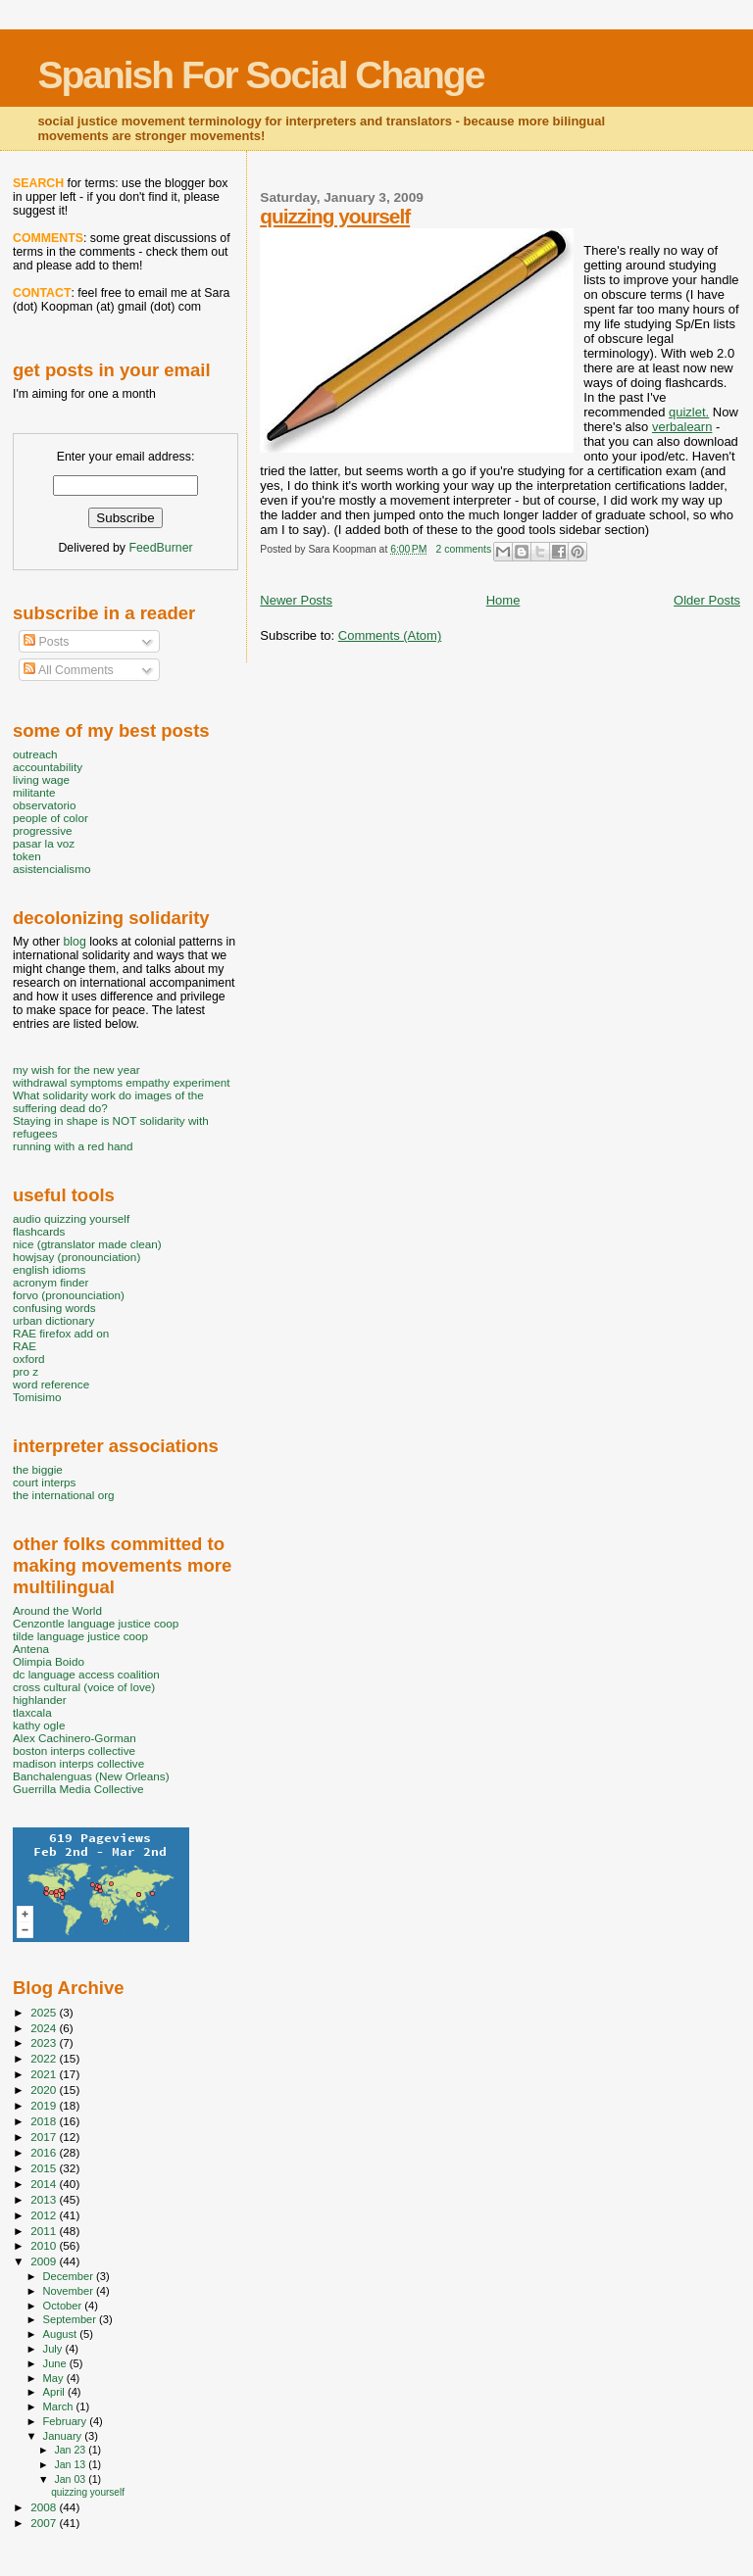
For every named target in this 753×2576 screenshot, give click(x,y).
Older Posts (707, 600)
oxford (29, 1358)
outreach (35, 754)
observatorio (44, 805)
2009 (44, 2261)
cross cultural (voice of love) (84, 1686)
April (55, 2392)
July (54, 2349)
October (64, 2305)
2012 (44, 2215)
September (71, 2319)
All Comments (69, 670)
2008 (44, 2507)
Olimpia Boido (48, 1661)
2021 (44, 2073)
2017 (44, 2136)
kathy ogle (39, 1725)
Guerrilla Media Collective (78, 1788)
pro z (25, 1371)
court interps (44, 1482)
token (27, 856)
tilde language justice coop (80, 1635)
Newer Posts (296, 600)
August (61, 2334)
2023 (44, 2042)
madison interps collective (78, 1763)
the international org (64, 1494)
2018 (44, 2120)
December (69, 2276)
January (64, 2436)
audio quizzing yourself (71, 1218)
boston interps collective (74, 1750)
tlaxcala (32, 1712)
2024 (44, 2027)
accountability (47, 766)
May (55, 2378)
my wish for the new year (76, 1069)
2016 (44, 2152)
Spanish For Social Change (260, 75)
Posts (46, 642)
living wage (41, 779)
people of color (50, 817)
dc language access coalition (86, 1674)
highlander (40, 1699)
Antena (31, 1648)
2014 (44, 2183)
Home (503, 600)
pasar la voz (44, 843)
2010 (44, 2245)
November (69, 2291)
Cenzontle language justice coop (95, 1623)
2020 (44, 2089)
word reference (51, 1384)
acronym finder (51, 1282)
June (56, 2363)
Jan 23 (71, 2449)
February (66, 2421)
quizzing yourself (335, 216)
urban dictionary (53, 1320)
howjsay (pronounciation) (76, 1256)
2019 (44, 2105)
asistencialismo (51, 868)
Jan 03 (71, 2479)
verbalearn (682, 426)
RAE (24, 1345)
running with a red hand (72, 1146)
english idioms (49, 1269)
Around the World (57, 1610)
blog (74, 941)
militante (34, 792)
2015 (44, 2168)
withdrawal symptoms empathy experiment (121, 1082)
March (59, 2406)
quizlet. (689, 412)
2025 (44, 2012)
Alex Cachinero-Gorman (74, 1737)
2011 (44, 2230)
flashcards (39, 1231)
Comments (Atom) (389, 635)
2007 (44, 2522)
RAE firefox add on (61, 1333)
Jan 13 (71, 2464)
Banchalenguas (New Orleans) (91, 1776)
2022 (44, 2058)
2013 (44, 2199)
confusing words (54, 1307)
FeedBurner (160, 548)
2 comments (464, 549)
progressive (43, 830)
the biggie (38, 1469)
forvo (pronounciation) (69, 1294)
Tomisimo (37, 1396)
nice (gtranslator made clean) (87, 1244)
